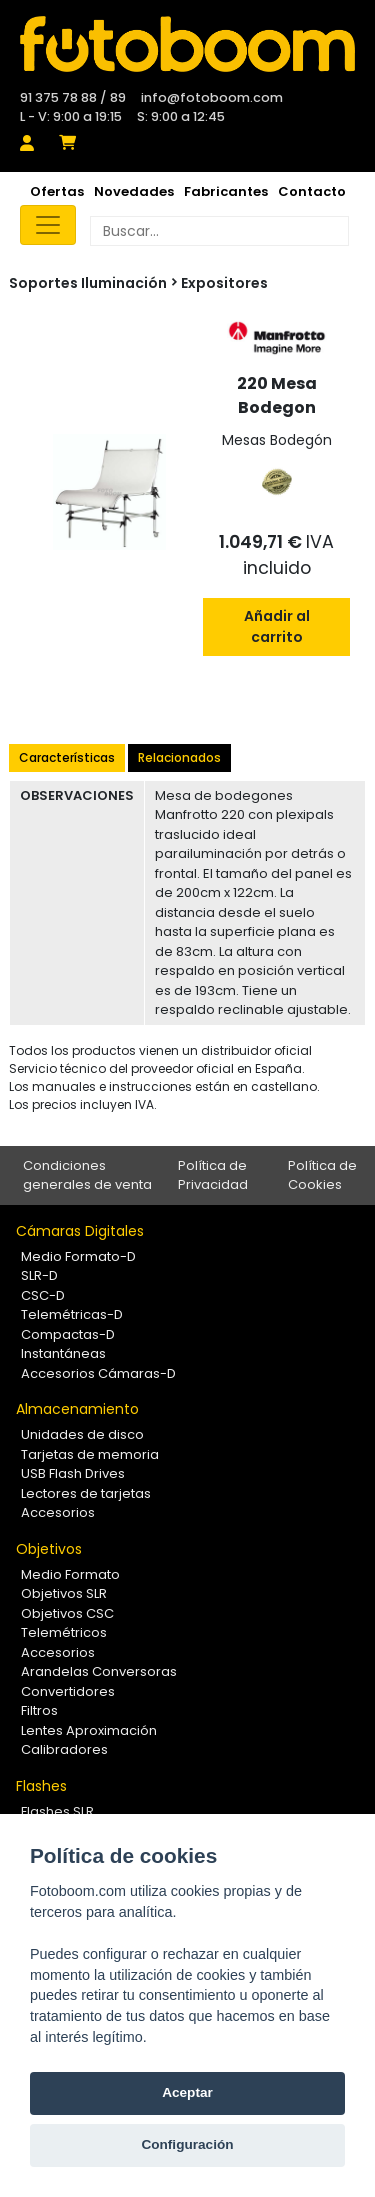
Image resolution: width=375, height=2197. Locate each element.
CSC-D (43, 1295)
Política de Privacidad (213, 1175)
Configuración (187, 2144)
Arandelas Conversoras (99, 1671)
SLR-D (39, 1275)
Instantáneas (63, 1353)
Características (67, 757)
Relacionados (179, 757)
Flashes (41, 1786)
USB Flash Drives (73, 1473)
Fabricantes (226, 191)
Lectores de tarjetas (86, 1493)
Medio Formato (70, 1574)
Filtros (39, 1710)
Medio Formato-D (78, 1256)
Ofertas (57, 191)
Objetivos (49, 1549)
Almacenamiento (77, 1409)
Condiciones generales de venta (87, 1175)
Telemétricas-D (72, 1314)
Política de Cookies (322, 1175)
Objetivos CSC (67, 1613)
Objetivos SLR (64, 1593)
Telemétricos (64, 1632)
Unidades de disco (82, 1434)
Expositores (224, 283)
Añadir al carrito (277, 626)
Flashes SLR (57, 1811)
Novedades (134, 191)
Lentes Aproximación (89, 1730)
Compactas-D (68, 1334)
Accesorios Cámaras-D (98, 1373)
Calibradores (64, 1749)
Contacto (312, 191)
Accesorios (58, 1512)
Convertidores (68, 1691)
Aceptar (187, 2092)
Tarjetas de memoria (90, 1454)
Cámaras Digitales (80, 1231)
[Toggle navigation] (48, 225)
